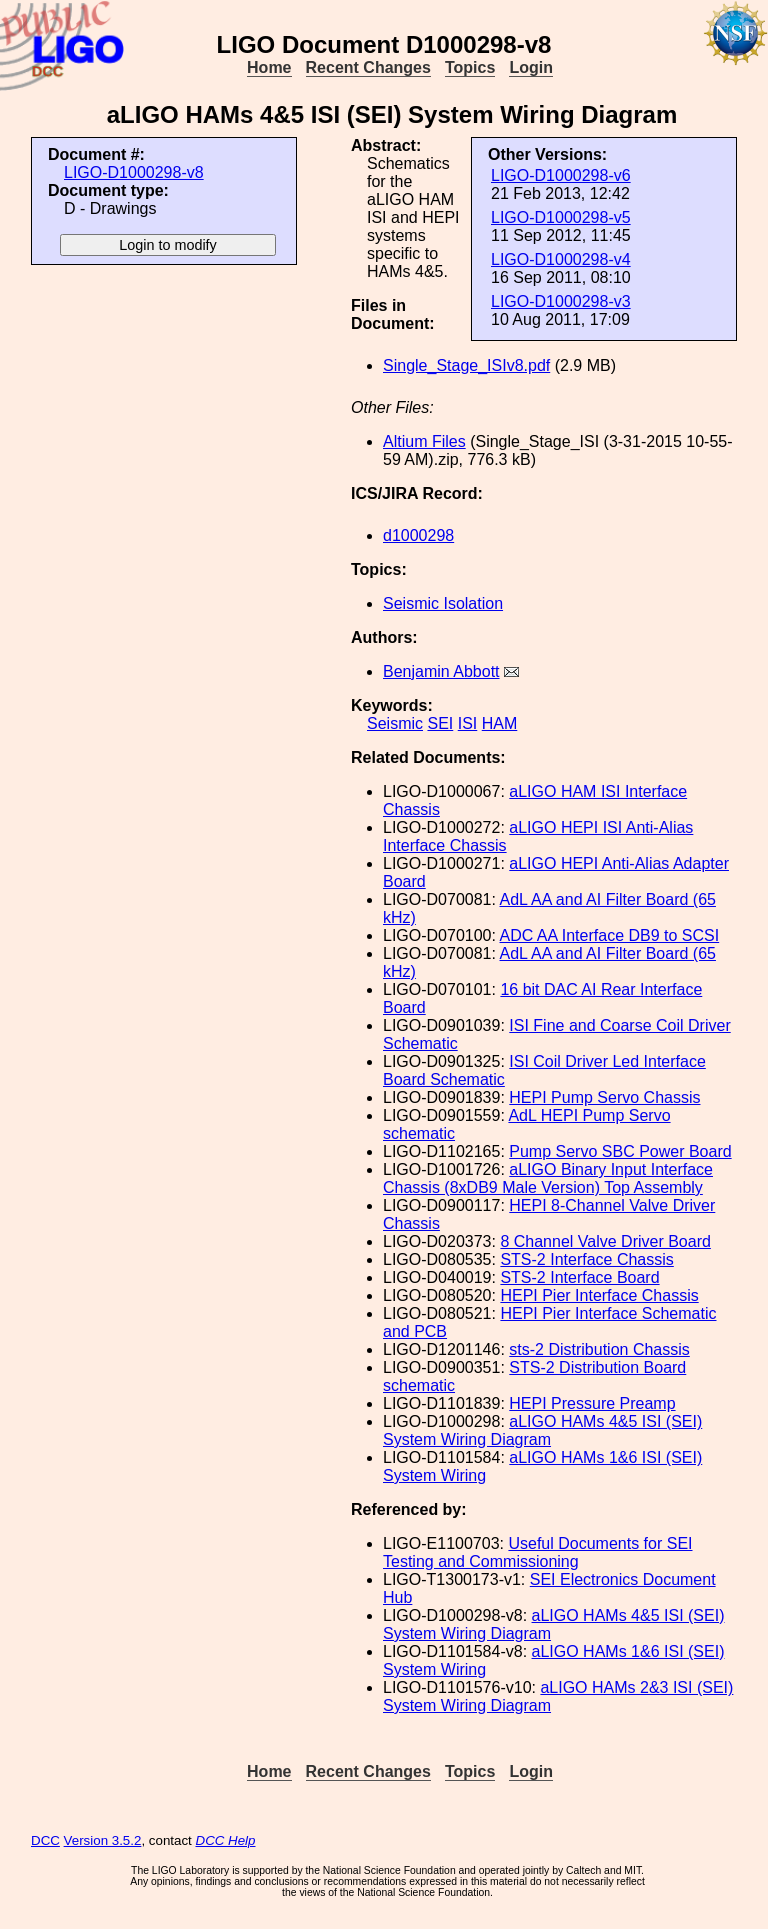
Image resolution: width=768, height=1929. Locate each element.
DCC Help (226, 1840)
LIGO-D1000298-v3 (561, 301)
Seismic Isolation (443, 603)
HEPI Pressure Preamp (592, 1403)
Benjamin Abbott (441, 671)
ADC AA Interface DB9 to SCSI (610, 935)
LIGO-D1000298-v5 (561, 217)
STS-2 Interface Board (579, 1277)
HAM (500, 723)
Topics (470, 67)
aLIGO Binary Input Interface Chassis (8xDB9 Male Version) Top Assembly (548, 1178)
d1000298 (418, 535)
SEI (440, 723)
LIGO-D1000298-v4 (561, 259)
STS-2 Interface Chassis (586, 1259)
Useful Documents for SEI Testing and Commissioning (538, 1552)
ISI (468, 723)
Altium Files (424, 441)
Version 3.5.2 (103, 1840)
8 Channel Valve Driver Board (605, 1241)
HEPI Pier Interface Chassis (599, 1295)
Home (269, 67)
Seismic (395, 723)
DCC (45, 1840)
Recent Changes (368, 67)
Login (531, 67)
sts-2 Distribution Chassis (599, 1349)
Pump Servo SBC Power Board (620, 1151)
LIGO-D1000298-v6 (561, 175)
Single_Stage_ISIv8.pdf (466, 365)
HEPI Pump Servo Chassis (604, 1097)
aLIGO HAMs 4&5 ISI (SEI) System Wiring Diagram (542, 1430)
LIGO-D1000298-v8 (134, 172)
